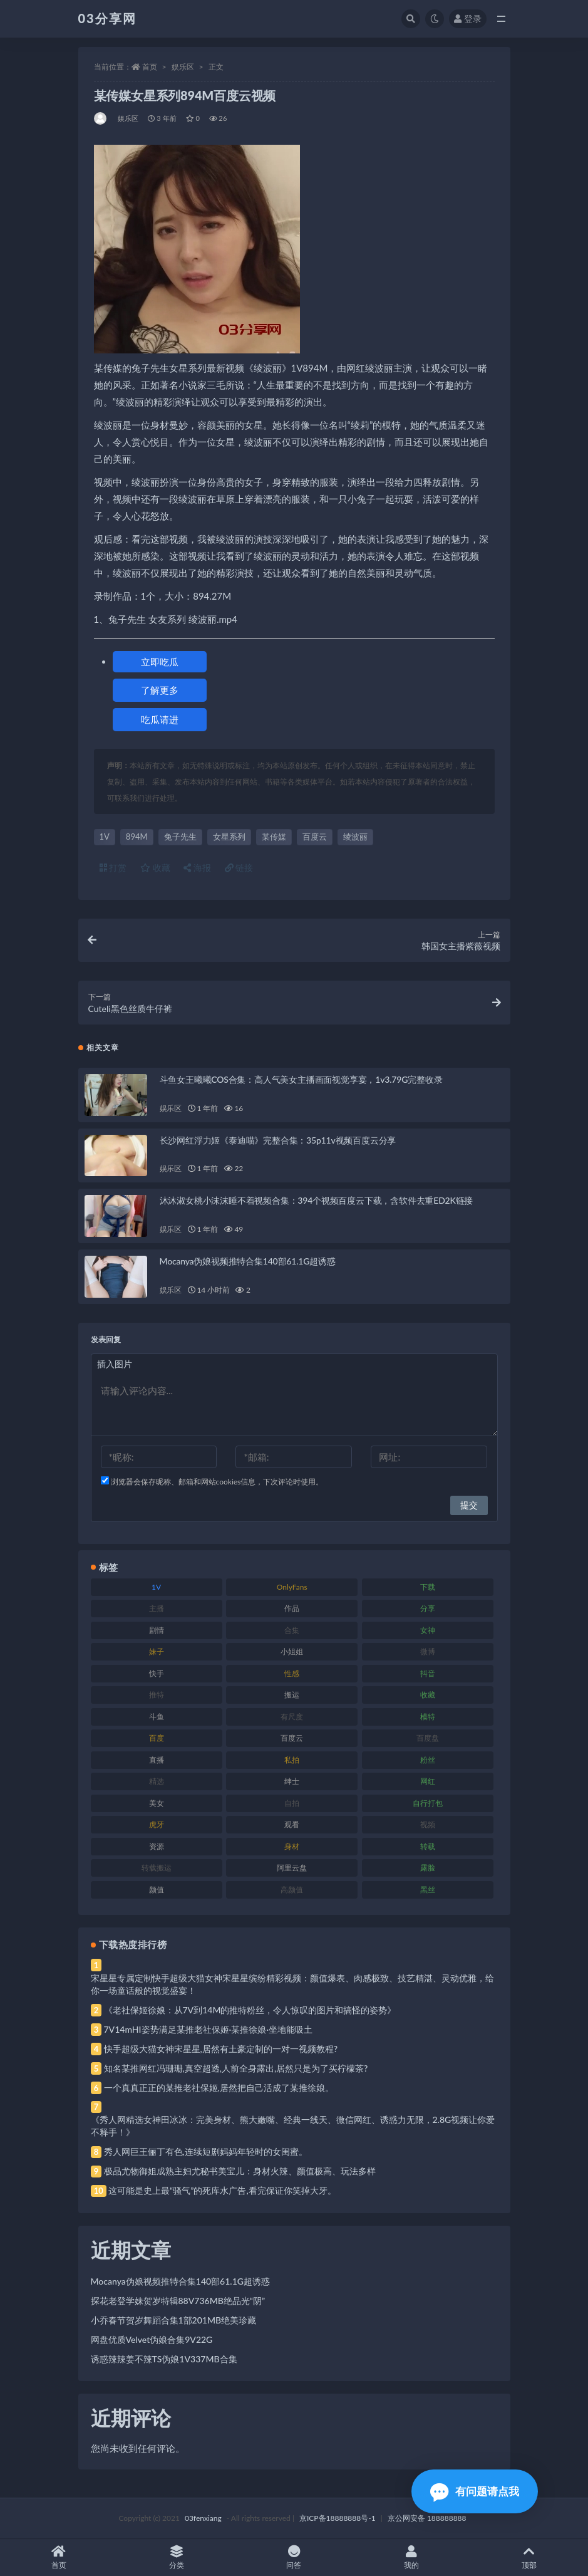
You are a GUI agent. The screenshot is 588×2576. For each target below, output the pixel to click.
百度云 (314, 837)
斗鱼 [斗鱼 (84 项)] (156, 1716)
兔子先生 (180, 837)
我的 (411, 2557)
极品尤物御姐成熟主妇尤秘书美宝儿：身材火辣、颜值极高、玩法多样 (240, 2171)
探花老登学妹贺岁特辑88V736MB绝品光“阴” (178, 2300)
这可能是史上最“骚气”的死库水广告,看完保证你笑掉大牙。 (222, 2190)
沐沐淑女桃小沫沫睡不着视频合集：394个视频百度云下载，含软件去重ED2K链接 (316, 1200)
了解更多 (159, 690)
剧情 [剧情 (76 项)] (156, 1630)
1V (105, 837)
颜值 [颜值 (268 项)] (156, 1889)
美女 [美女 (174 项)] (156, 1803)
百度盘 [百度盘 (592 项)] (427, 1738)
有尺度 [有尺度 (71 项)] (292, 1716)
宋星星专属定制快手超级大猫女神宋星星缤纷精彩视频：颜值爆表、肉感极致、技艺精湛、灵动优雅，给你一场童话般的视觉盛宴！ (292, 1984)
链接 (239, 867)
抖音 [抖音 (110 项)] (427, 1673)
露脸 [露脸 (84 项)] (427, 1867)
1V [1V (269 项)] (156, 1587)
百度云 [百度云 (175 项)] (292, 1738)
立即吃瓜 (159, 661)
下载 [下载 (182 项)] (427, 1587)
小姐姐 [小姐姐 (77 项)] (292, 1651)
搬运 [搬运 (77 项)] (291, 1694)
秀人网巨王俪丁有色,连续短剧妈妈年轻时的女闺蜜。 (205, 2151)
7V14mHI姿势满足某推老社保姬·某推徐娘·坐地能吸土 (208, 2029)
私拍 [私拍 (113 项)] (291, 1760)
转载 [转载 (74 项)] (427, 1846)
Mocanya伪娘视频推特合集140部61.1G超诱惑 (248, 1261)
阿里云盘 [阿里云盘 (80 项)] (292, 1867)
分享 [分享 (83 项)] (427, 1608)
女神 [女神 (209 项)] (427, 1630)
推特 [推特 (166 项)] (156, 1694)
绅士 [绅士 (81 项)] (291, 1781)
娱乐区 (183, 66)
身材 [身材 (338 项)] (291, 1846)
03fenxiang (203, 2518)
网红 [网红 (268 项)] (427, 1781)
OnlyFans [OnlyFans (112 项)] (292, 1587)
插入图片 (114, 1363)
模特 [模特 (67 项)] (427, 1716)
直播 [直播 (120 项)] (156, 1760)
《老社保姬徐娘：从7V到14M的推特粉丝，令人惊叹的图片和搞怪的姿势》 (250, 2010)
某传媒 (274, 837)
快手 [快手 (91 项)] (156, 1673)
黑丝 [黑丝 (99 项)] (427, 1889)
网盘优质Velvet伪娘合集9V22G (152, 2339)
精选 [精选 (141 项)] (156, 1781)
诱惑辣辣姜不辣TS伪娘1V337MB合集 (164, 2359)
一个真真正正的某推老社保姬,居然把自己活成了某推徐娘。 (219, 2087)
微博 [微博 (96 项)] (427, 1651)
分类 (176, 2557)
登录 (468, 18)
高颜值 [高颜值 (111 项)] (292, 1889)
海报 (197, 867)
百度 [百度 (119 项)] (156, 1738)
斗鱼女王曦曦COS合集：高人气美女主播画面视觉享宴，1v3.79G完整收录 (301, 1079)
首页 (149, 66)
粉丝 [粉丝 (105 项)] (427, 1760)
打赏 (113, 867)
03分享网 (107, 18)
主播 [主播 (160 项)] (156, 1608)
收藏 (155, 867)
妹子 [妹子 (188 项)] (156, 1651)
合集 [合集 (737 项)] (291, 1630)
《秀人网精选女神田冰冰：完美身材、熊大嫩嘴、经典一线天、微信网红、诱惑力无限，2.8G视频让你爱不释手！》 (293, 2125)
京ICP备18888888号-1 (337, 2518)
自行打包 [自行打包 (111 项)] (428, 1803)
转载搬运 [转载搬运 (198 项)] (157, 1867)
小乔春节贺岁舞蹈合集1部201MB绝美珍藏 (174, 2320)
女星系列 (229, 837)
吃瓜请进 (159, 719)
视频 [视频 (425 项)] (427, 1824)
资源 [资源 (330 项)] (156, 1846)
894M (137, 837)
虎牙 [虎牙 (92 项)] (156, 1824)
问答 (294, 2557)
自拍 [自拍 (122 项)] (291, 1803)
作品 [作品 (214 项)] (291, 1608)
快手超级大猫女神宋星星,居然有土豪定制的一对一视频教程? (221, 2048)
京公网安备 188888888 (427, 2518)
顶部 (529, 2557)
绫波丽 (355, 837)
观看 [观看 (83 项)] (291, 1824)
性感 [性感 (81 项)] (291, 1673)
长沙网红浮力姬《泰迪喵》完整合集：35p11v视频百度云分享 (278, 1140)
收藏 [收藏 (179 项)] (427, 1694)
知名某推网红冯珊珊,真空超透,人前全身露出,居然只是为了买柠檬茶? (236, 2068)
